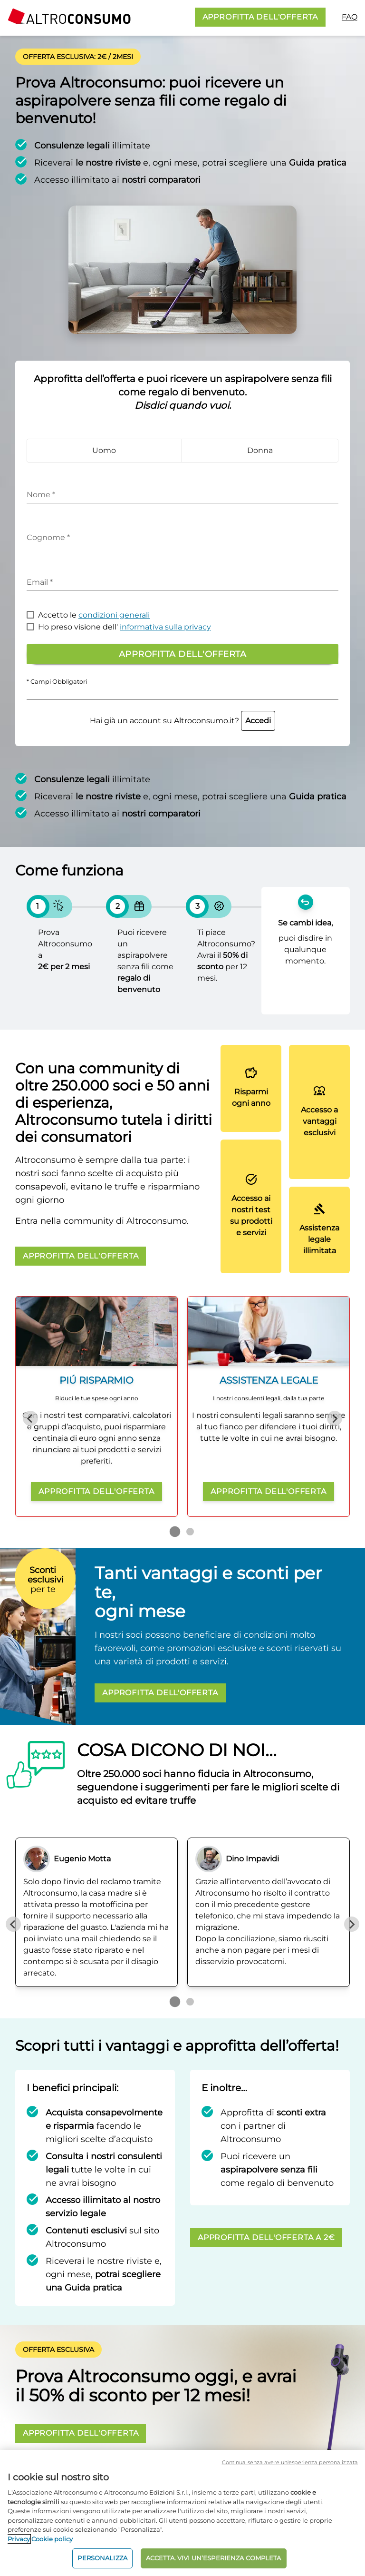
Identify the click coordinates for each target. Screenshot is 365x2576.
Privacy (19, 2539)
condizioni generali (114, 614)
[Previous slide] (30, 1418)
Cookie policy (52, 2539)
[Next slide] (334, 1418)
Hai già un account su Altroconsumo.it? (182, 720)
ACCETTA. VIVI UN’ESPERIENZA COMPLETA (213, 2558)
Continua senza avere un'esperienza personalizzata (290, 2462)
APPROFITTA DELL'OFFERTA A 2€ (266, 2237)
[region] (182, 2513)
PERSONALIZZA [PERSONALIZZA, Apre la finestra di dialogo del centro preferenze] (102, 2558)
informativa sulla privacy (165, 626)
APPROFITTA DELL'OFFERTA (260, 16)
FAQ (349, 16)
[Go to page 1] (175, 1531)
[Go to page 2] (190, 1531)
